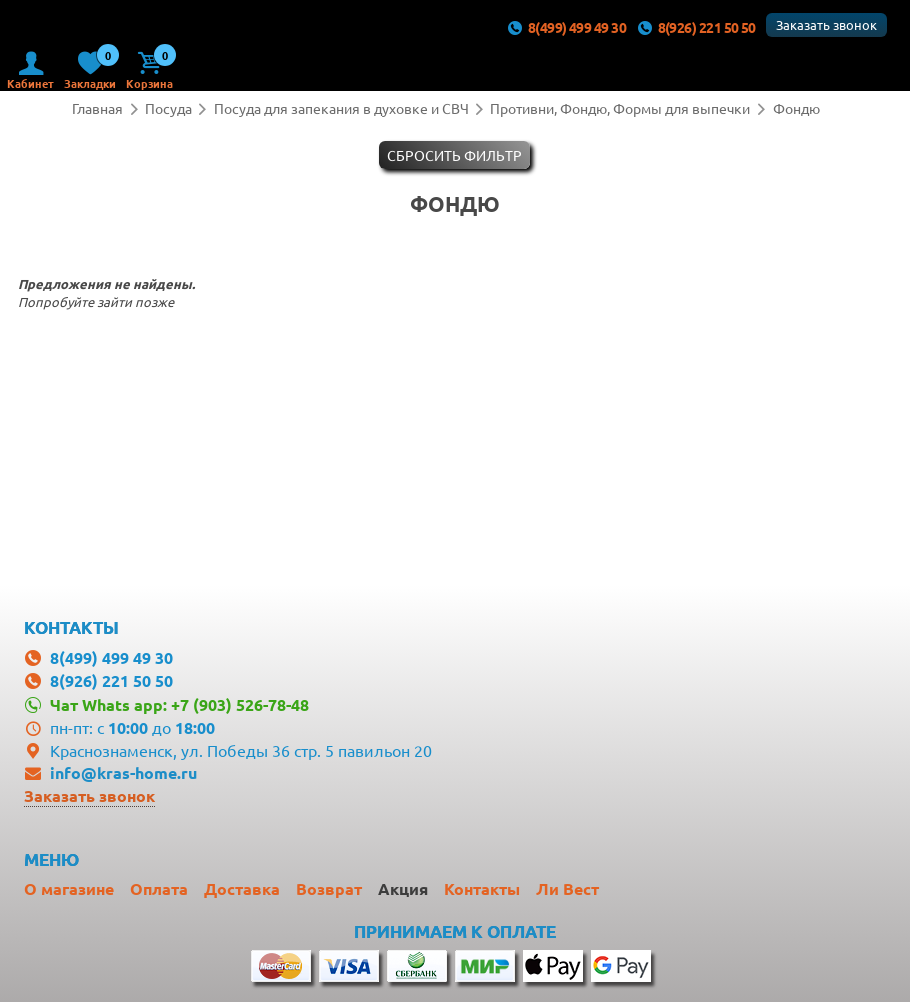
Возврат (329, 888)
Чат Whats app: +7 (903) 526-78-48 (179, 704)
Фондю (796, 108)
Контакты (482, 888)
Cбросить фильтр (454, 155)
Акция (403, 888)
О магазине (69, 888)
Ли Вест (567, 888)
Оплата (159, 888)
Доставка (242, 888)
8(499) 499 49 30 (566, 27)
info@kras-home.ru (123, 772)
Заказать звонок (826, 24)
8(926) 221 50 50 (696, 27)
